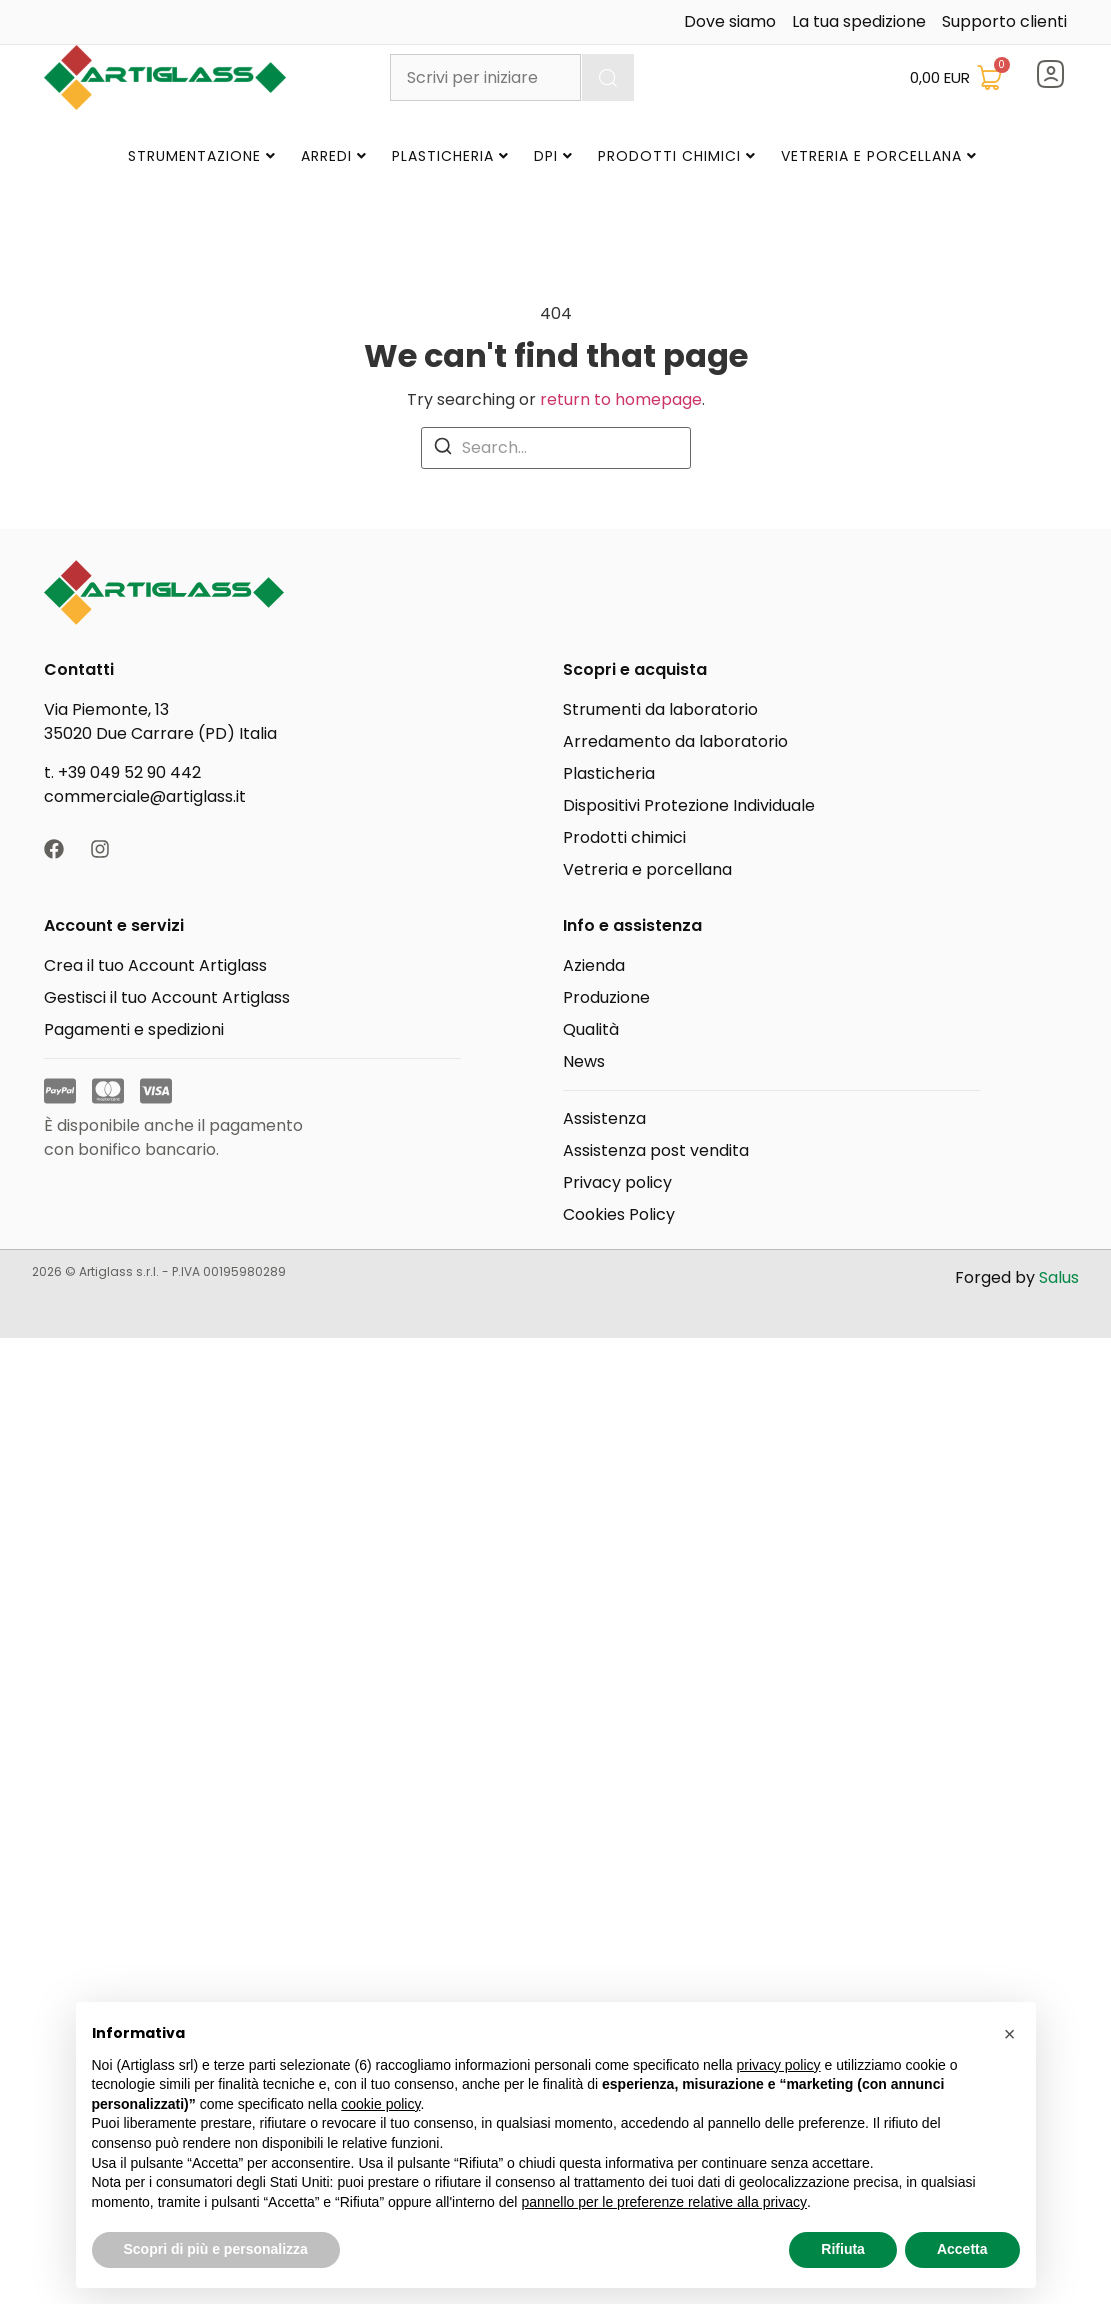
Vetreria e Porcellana (879, 156)
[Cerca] (608, 77)
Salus (1059, 1277)
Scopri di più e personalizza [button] (216, 2249)
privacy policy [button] (779, 2065)
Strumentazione (202, 156)
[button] (1010, 2034)
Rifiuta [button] (843, 2249)
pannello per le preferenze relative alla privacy (664, 2202)
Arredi (334, 156)
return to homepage (621, 399)
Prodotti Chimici (677, 156)
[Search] (443, 446)
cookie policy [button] (380, 2104)
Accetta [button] (962, 2249)
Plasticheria (450, 156)
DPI (553, 156)
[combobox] (485, 77)
